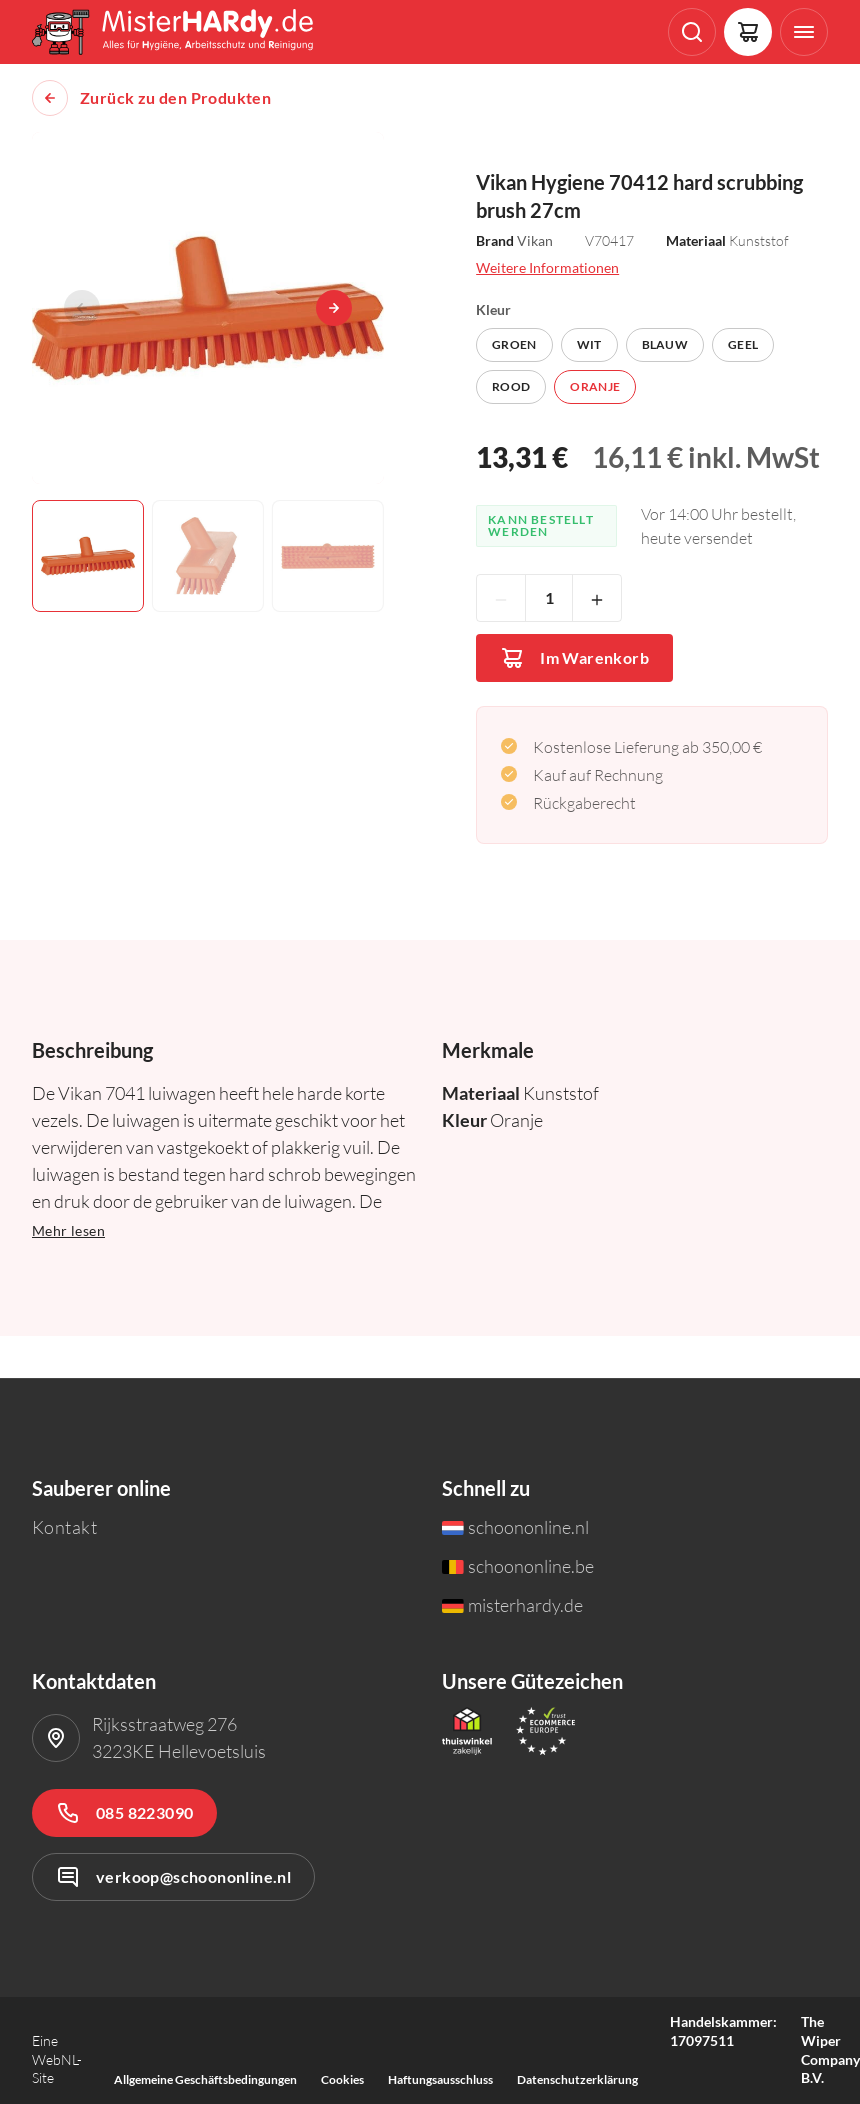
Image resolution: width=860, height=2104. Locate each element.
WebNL (54, 2059)
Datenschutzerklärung (577, 2079)
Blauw (665, 344)
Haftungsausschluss (440, 2079)
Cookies (342, 2079)
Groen (514, 344)
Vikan (535, 240)
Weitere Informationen (547, 267)
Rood (511, 386)
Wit (589, 344)
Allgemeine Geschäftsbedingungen (205, 2079)
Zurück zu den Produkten (175, 98)
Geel (743, 344)
